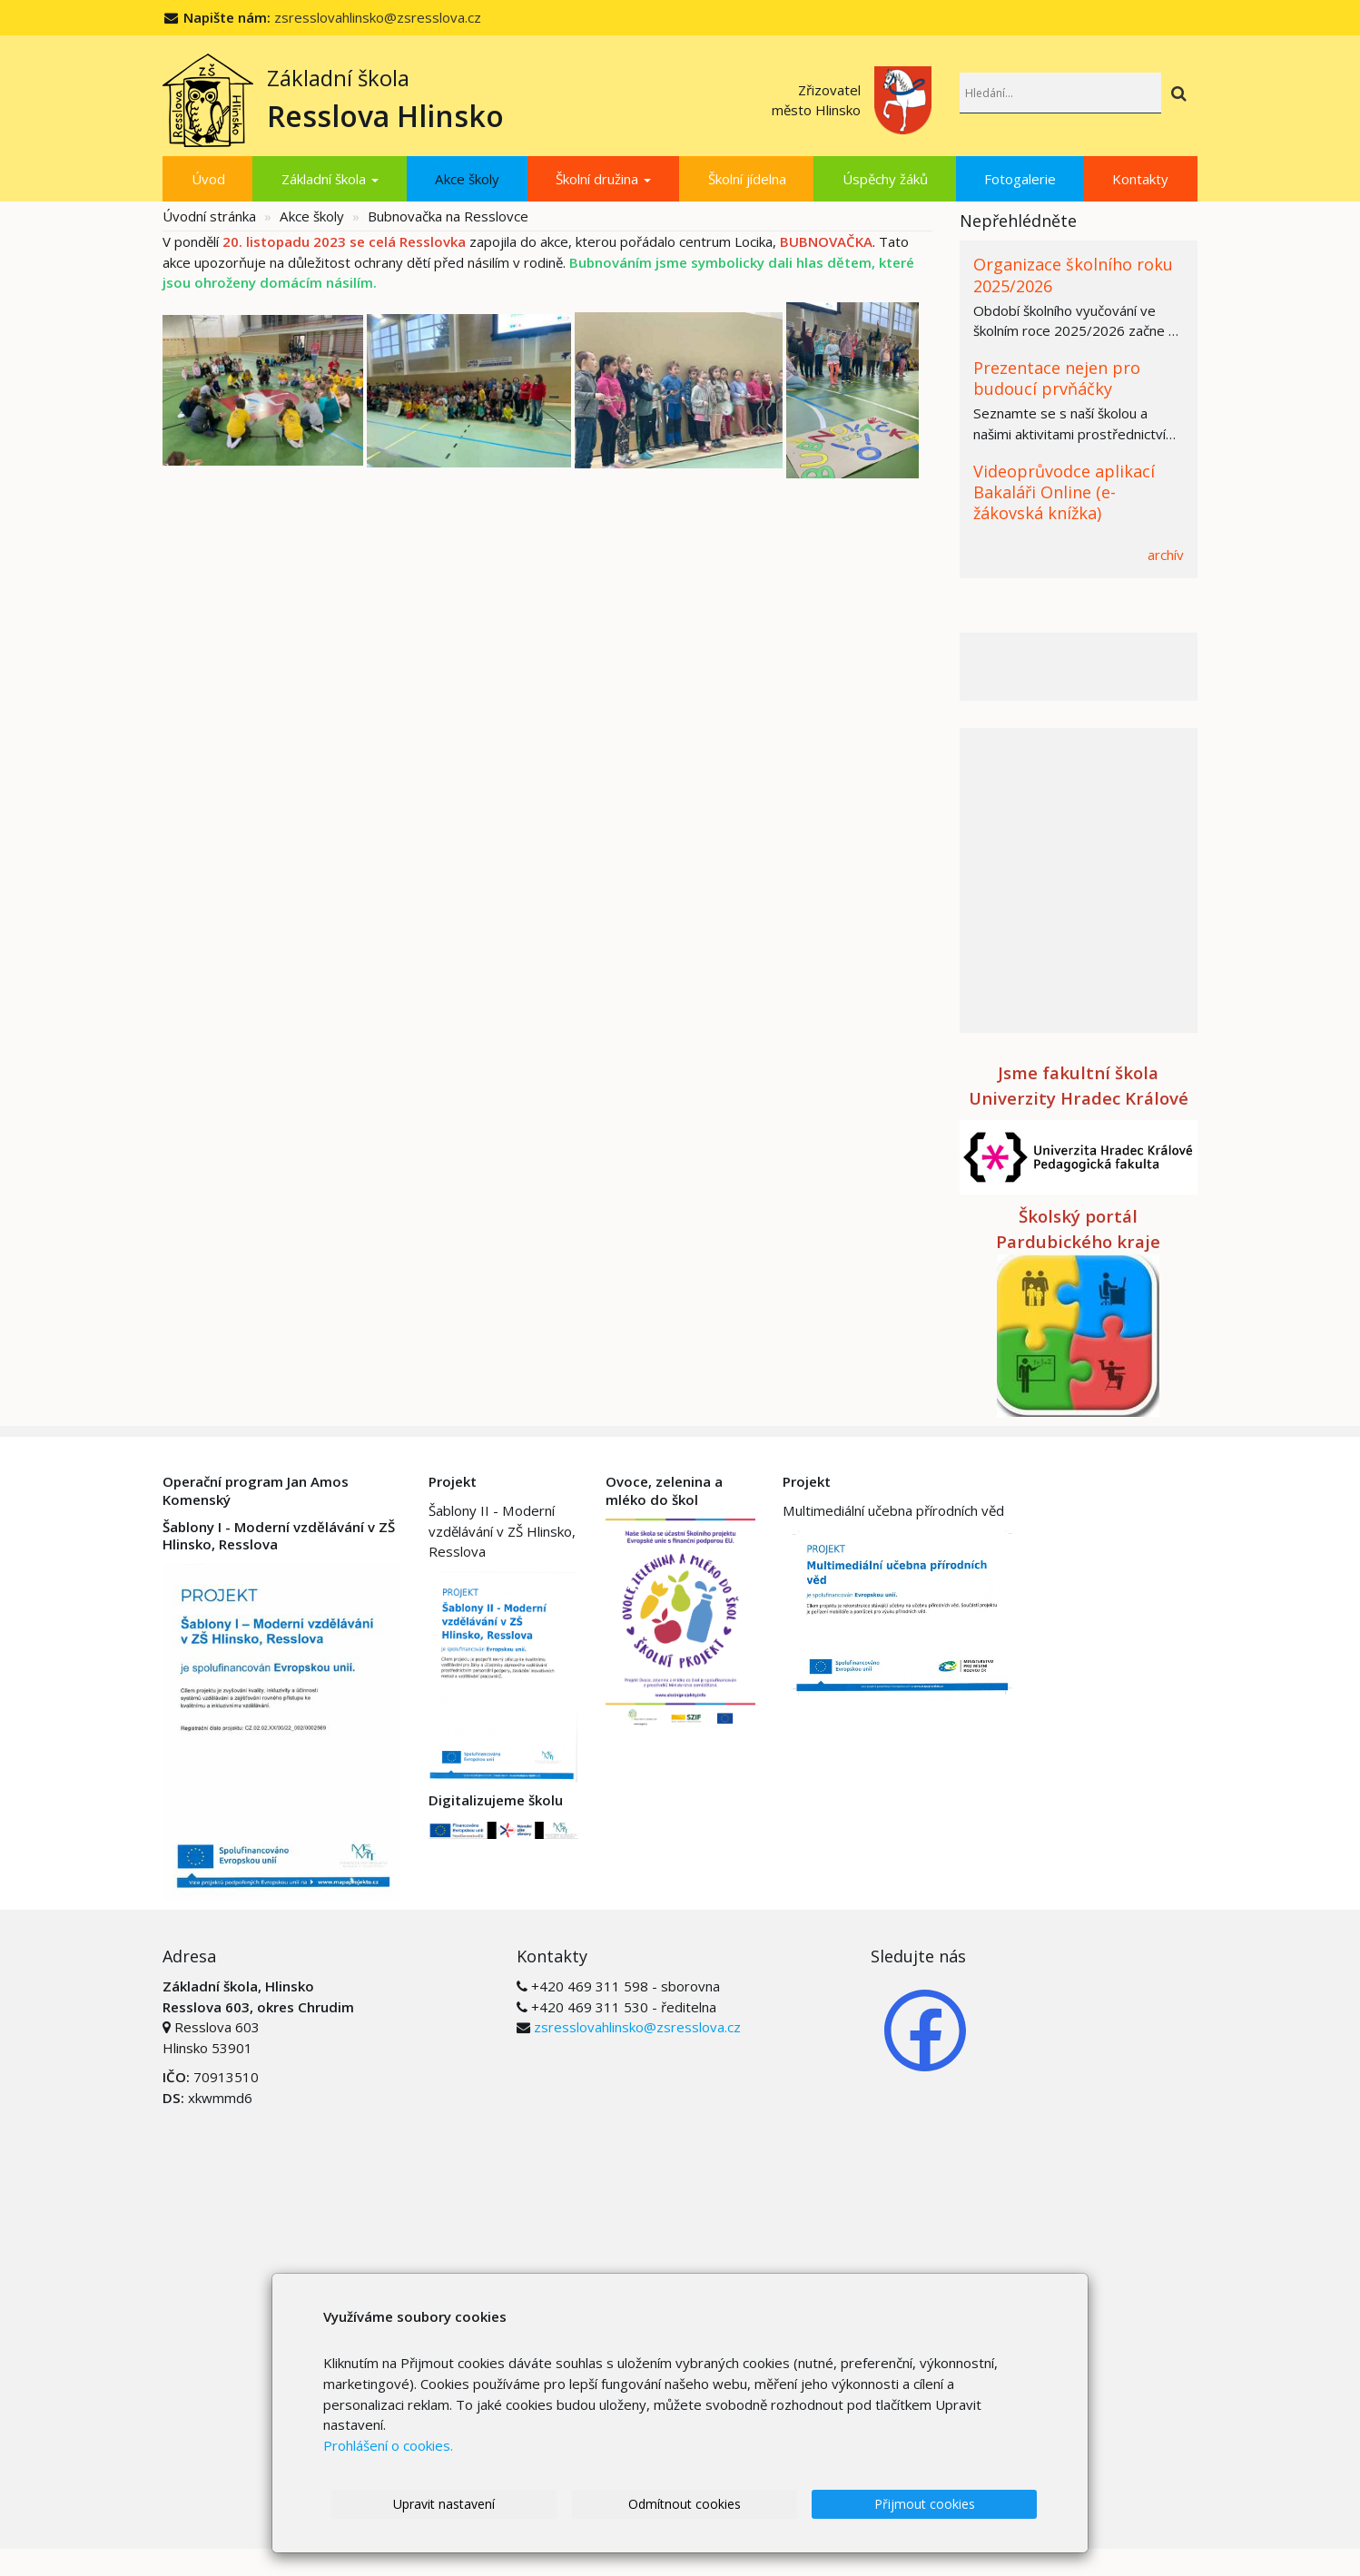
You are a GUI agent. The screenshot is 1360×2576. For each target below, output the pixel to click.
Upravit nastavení (468, 2503)
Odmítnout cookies (699, 2503)
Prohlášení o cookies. (388, 2444)
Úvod (208, 179)
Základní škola (330, 179)
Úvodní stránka (209, 216)
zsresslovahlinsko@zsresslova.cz (377, 17)
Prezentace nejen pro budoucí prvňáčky (1056, 378)
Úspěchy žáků (885, 179)
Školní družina (603, 179)
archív (1166, 555)
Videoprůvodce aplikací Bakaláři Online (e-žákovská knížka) (1064, 492)
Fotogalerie (1020, 179)
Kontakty (1140, 179)
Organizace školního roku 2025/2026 (1073, 274)
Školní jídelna (747, 179)
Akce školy (467, 179)
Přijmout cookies (929, 2503)
